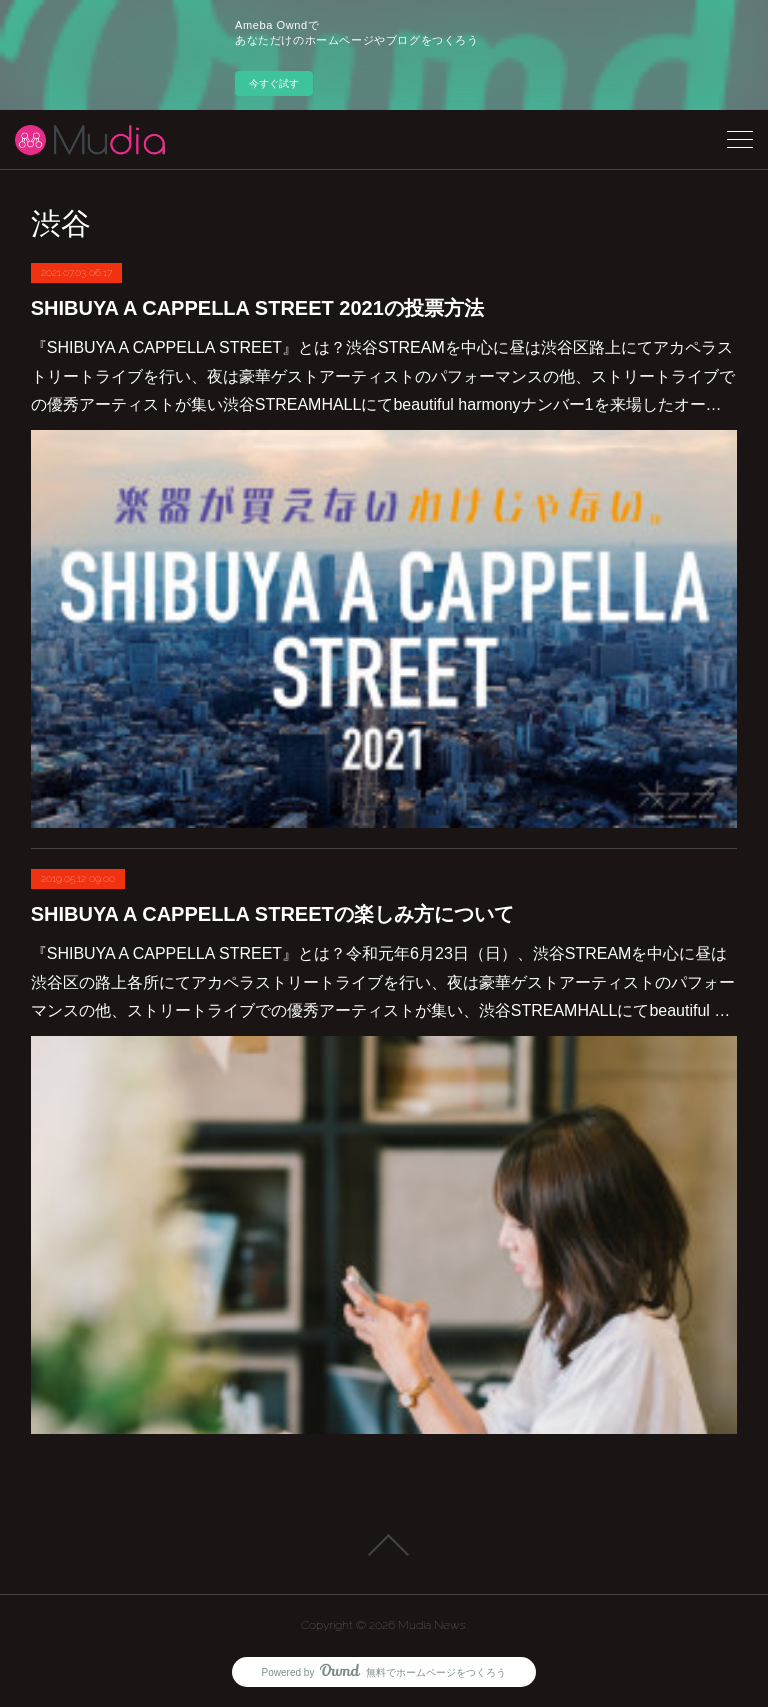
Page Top (384, 1545)
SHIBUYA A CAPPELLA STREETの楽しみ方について (272, 914)
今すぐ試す (274, 83)
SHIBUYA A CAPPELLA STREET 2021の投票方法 (257, 308)
